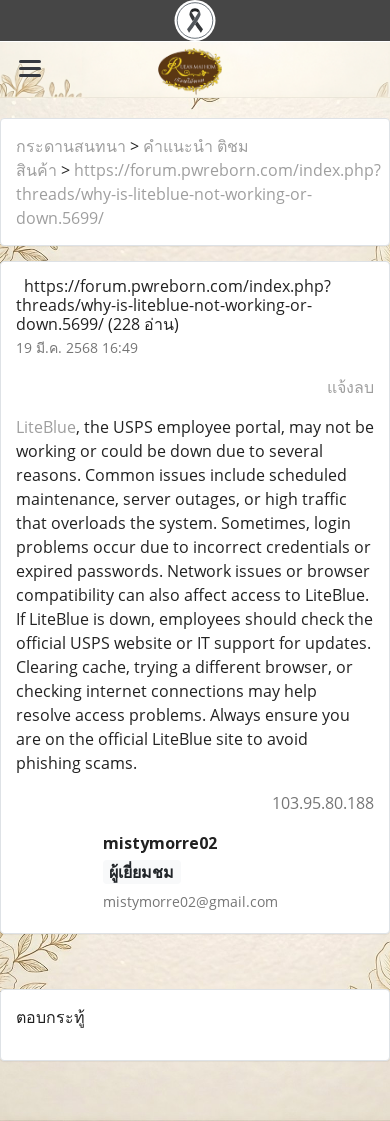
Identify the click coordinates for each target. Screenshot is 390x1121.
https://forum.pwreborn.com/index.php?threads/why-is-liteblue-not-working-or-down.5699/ (198, 194)
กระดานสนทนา (71, 146)
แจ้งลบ (350, 387)
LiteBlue (46, 427)
